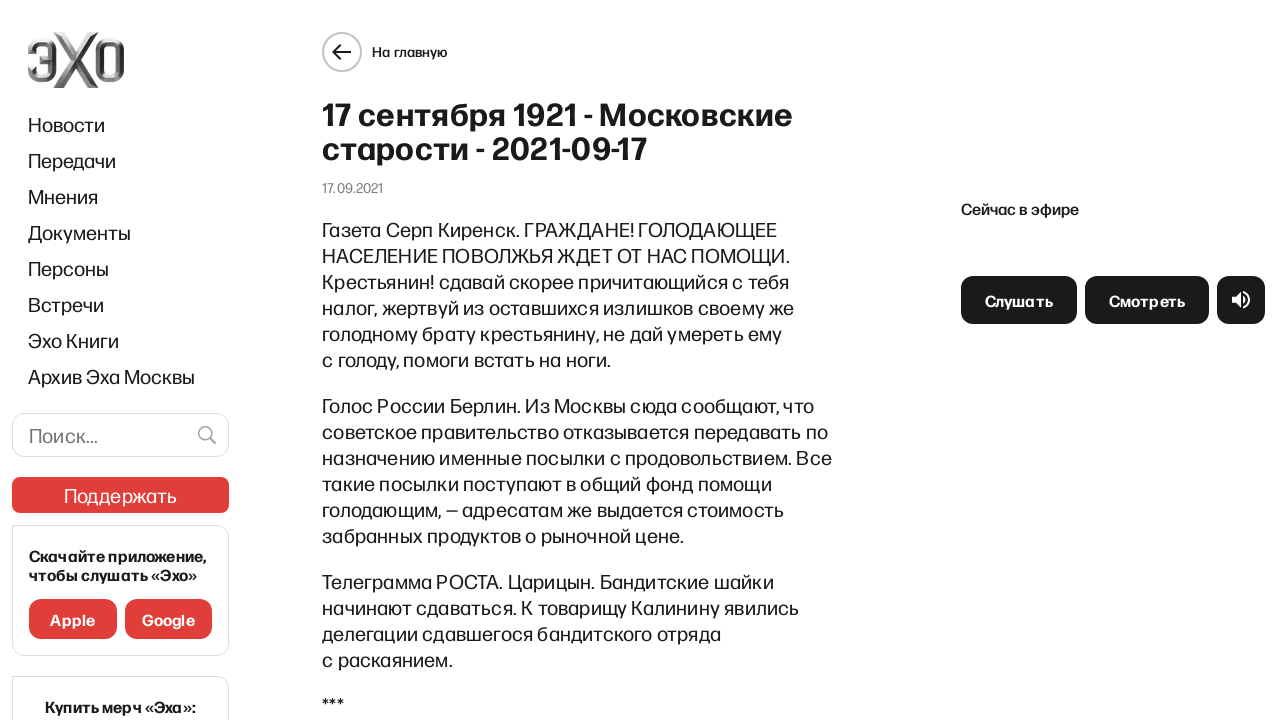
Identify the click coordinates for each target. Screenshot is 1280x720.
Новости (66, 124)
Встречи (66, 304)
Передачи (72, 160)
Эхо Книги (73, 340)
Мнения (63, 196)
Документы (79, 232)
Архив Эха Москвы (111, 376)
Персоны (68, 268)
